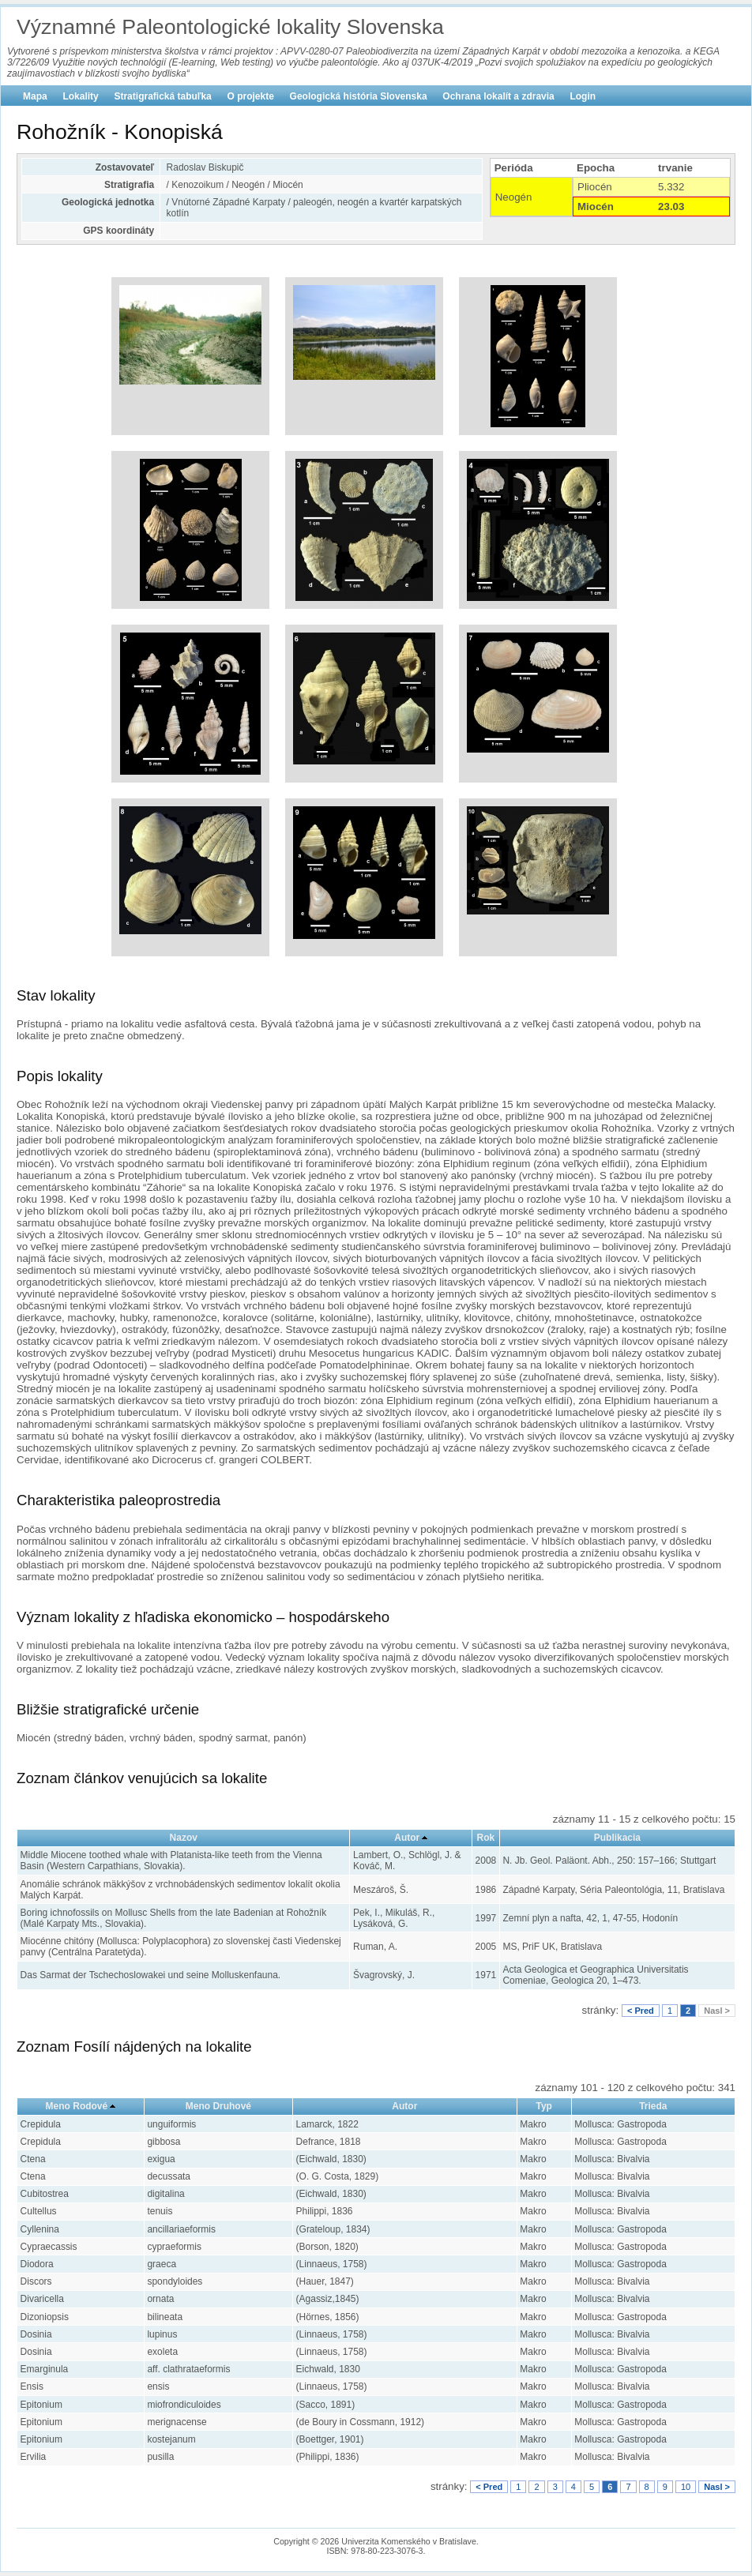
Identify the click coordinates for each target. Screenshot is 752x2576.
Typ (543, 2106)
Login (583, 96)
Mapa (35, 96)
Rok (486, 1837)
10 (685, 2487)
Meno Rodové (77, 2106)
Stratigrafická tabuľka (162, 96)
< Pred (640, 2010)
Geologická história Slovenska (358, 96)
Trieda (653, 2106)
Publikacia (617, 1837)
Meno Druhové (218, 2106)
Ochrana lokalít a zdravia (498, 96)
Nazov (183, 1837)
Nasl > (717, 2010)
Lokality (80, 96)
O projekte (250, 96)
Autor (406, 1837)
